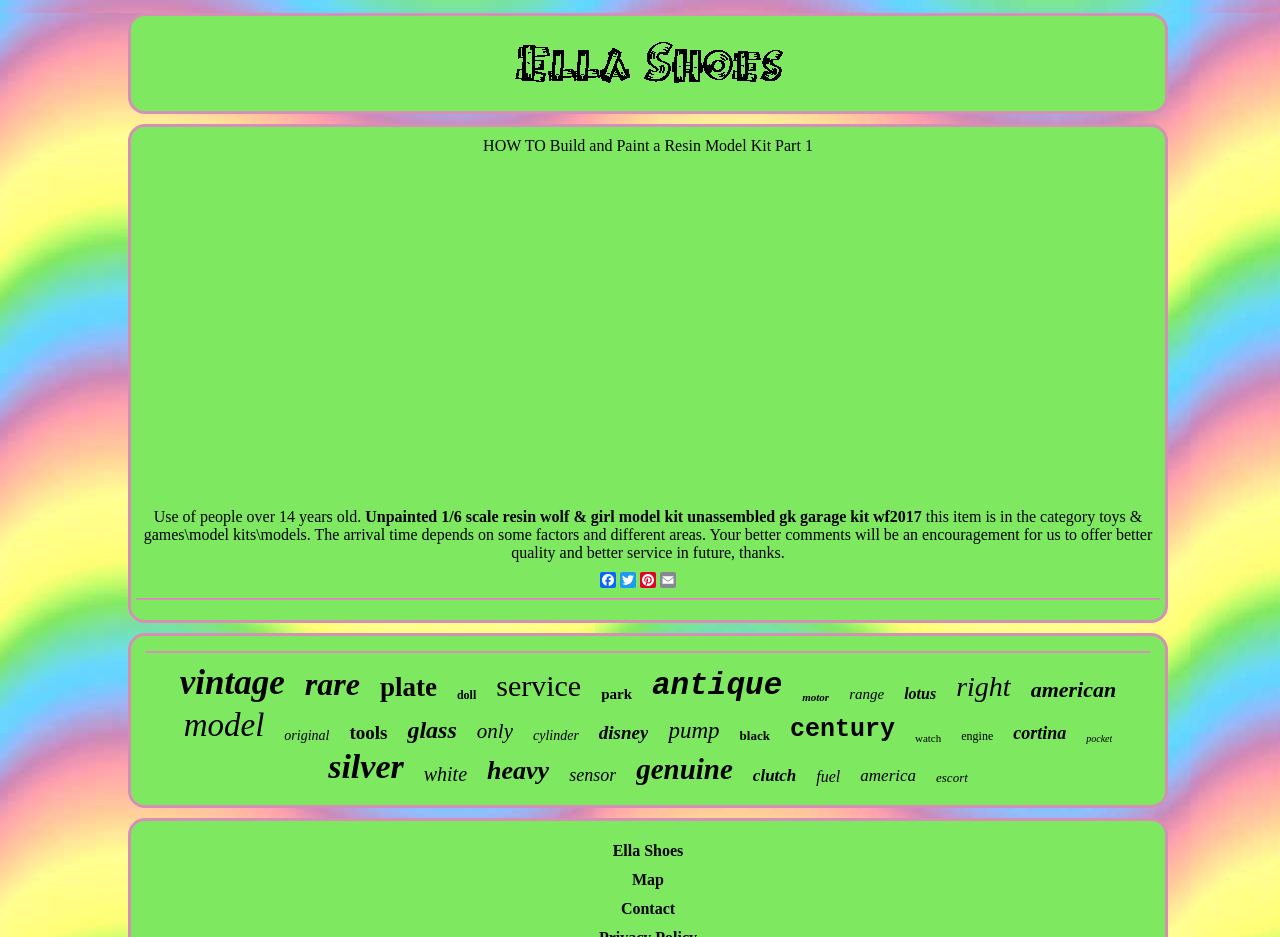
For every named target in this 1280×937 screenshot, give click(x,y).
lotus (920, 693)
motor (815, 697)
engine (977, 736)
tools (368, 732)
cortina (1039, 733)
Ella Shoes (648, 850)
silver (366, 766)
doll (466, 695)
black (755, 735)
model (224, 725)
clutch (774, 775)
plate (408, 687)
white (445, 774)
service (538, 685)
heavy (518, 770)
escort (952, 777)
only (495, 731)
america (888, 775)
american (1074, 689)
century (842, 729)
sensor (592, 775)
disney (624, 732)
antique (717, 685)
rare (332, 684)
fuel (828, 776)
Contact (648, 908)
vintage (232, 682)
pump (693, 730)
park (616, 694)
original (306, 735)
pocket (1099, 738)
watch (928, 738)
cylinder (556, 735)
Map (648, 879)
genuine (684, 769)
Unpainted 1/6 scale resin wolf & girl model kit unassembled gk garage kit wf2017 (643, 516)
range (866, 694)
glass (431, 730)
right (983, 686)
